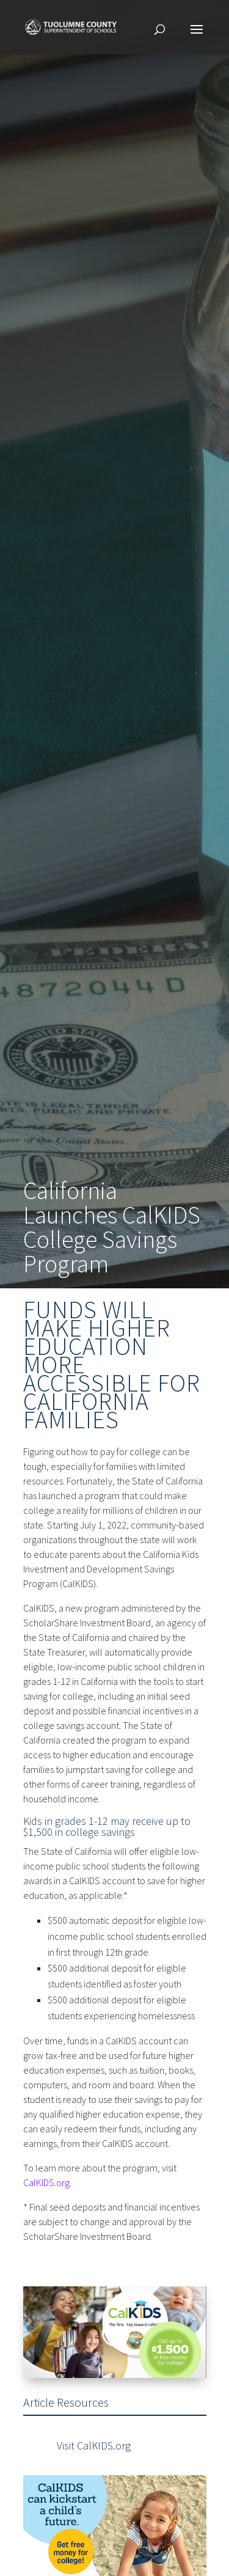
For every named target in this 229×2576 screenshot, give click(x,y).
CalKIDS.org (46, 2182)
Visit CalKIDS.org (94, 2445)
